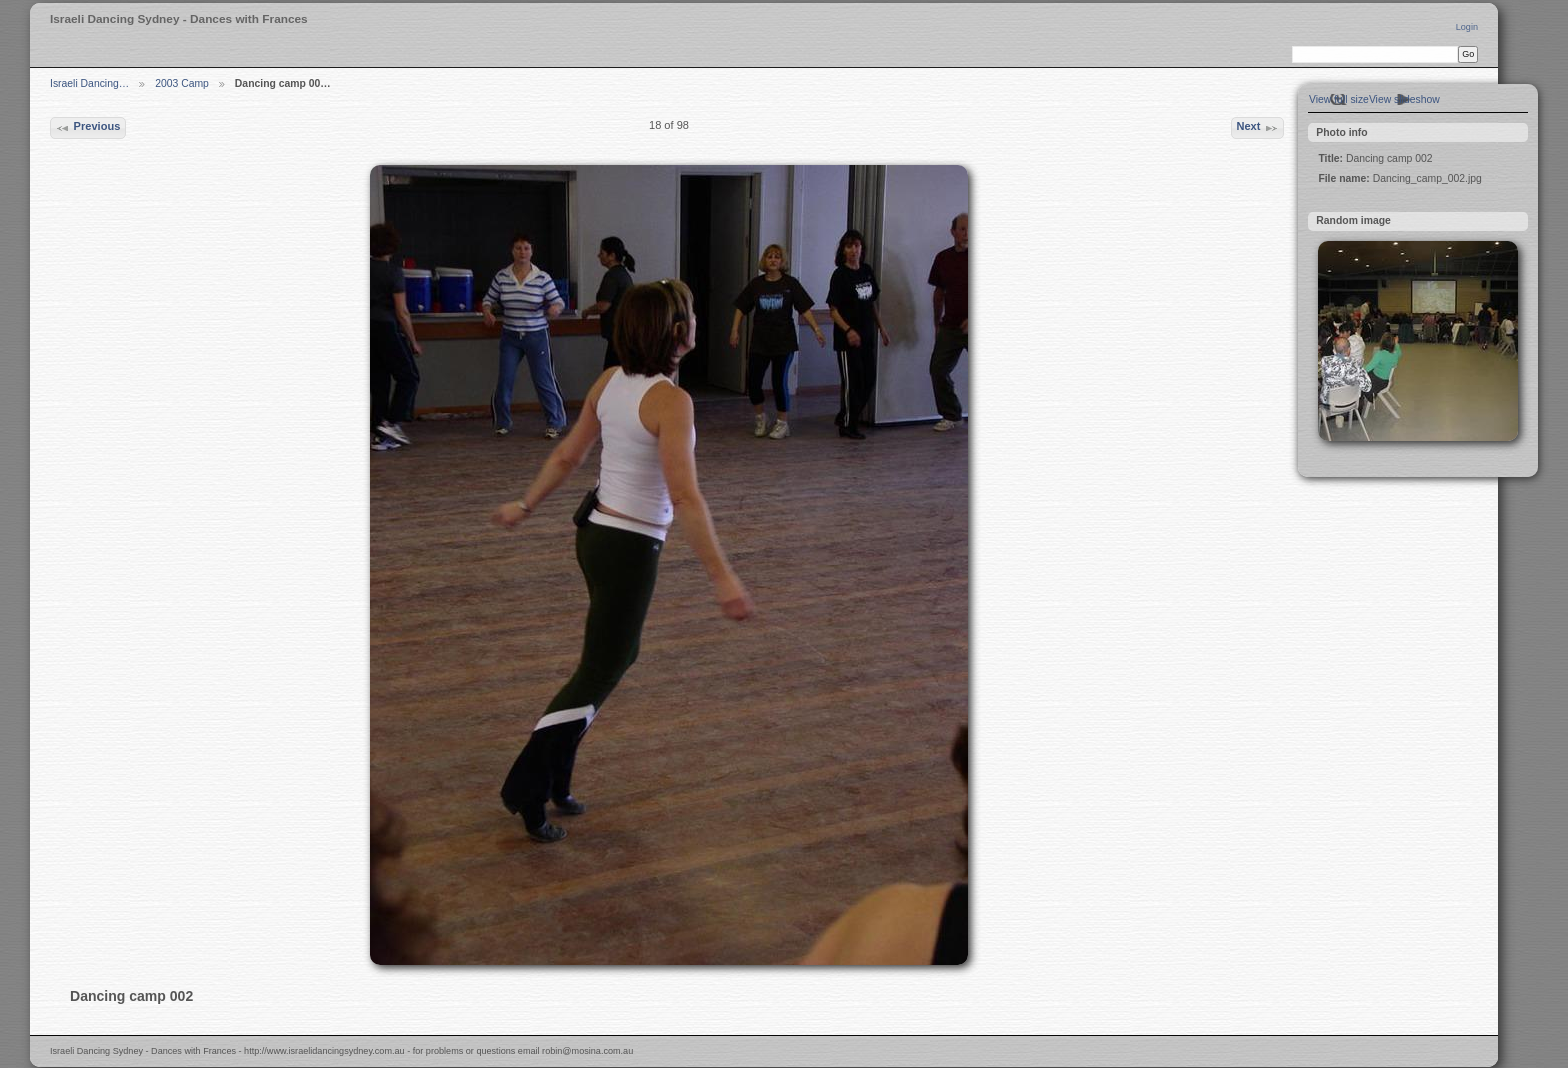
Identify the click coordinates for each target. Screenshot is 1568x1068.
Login (1467, 27)
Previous (87, 128)
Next (1257, 128)
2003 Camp (182, 83)
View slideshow (1404, 99)
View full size (1339, 99)
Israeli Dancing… (89, 83)
